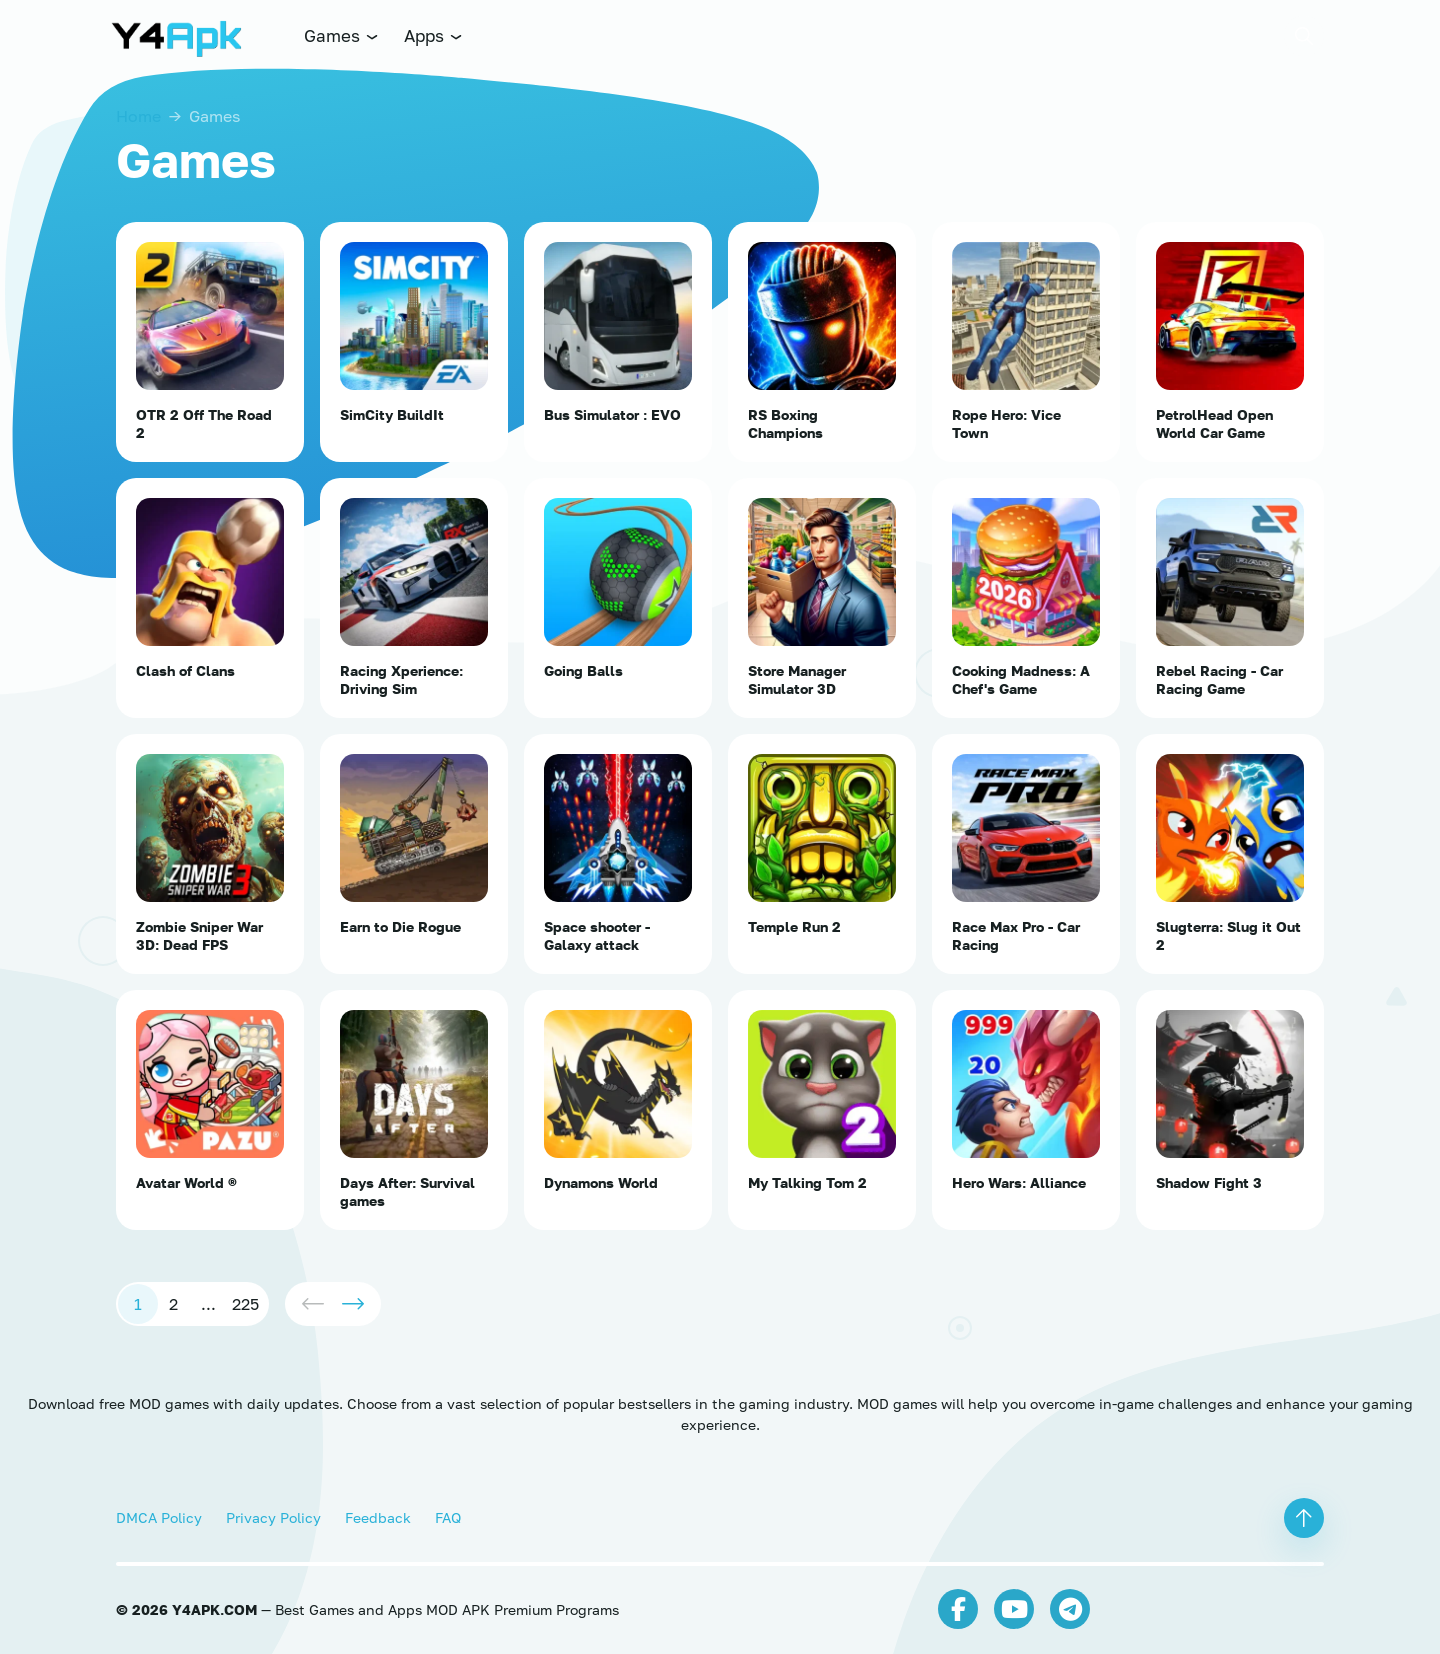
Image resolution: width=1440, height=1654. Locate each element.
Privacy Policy (273, 1517)
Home (138, 116)
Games (342, 35)
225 (245, 1304)
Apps (434, 35)
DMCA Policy (159, 1517)
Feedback (378, 1517)
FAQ (448, 1517)
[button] (1304, 36)
